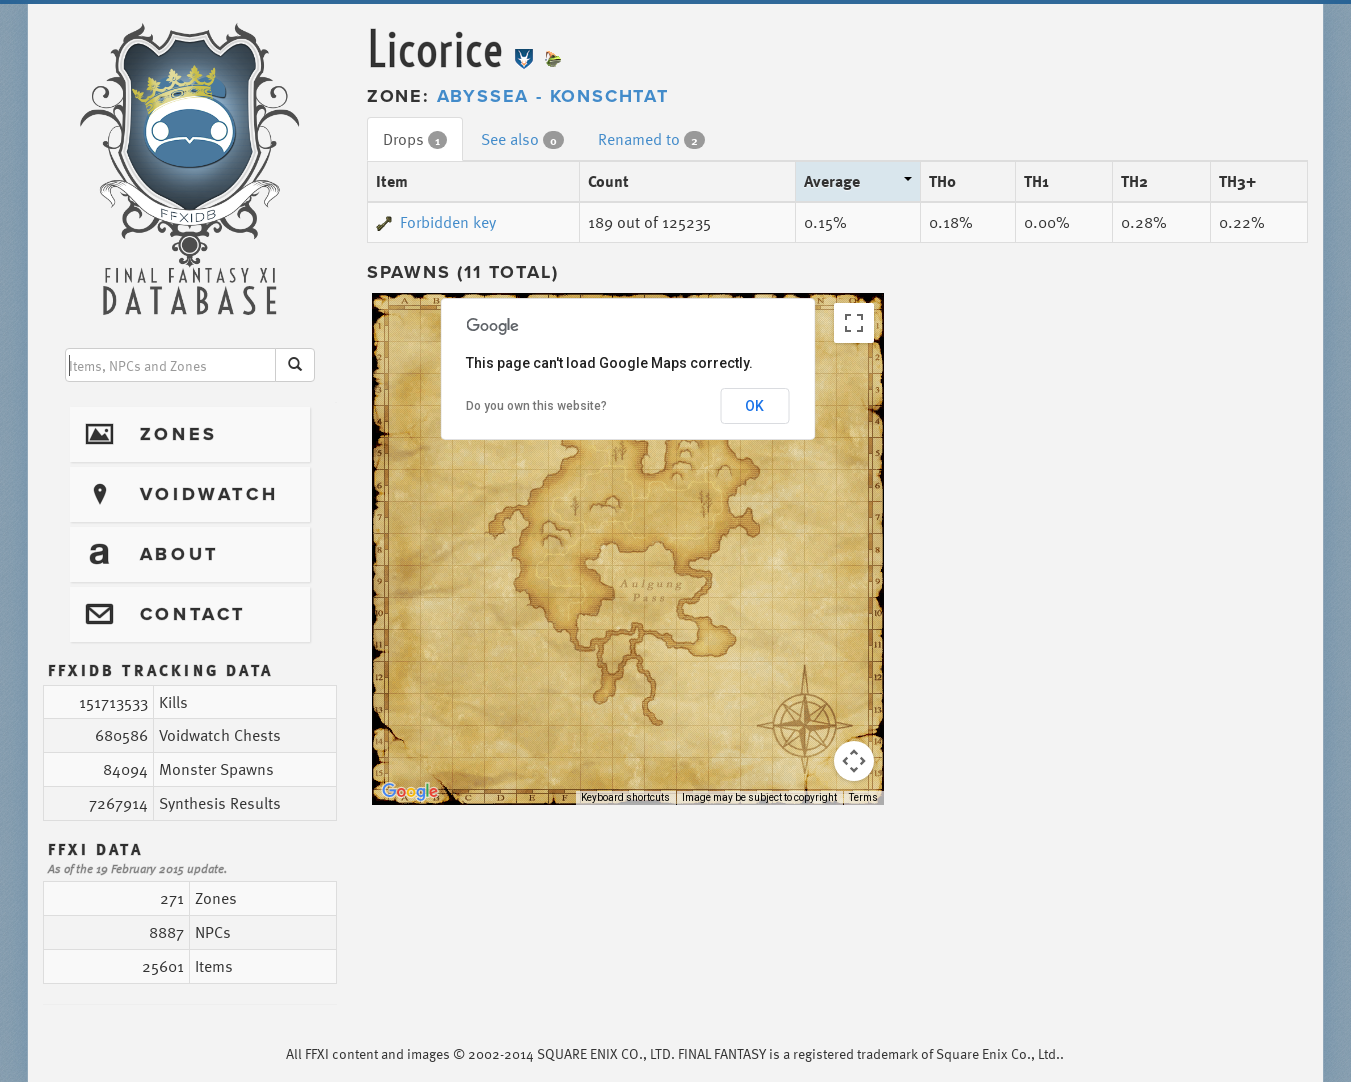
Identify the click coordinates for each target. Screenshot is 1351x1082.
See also (522, 139)
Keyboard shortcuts (625, 797)
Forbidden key (436, 222)
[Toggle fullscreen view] (854, 323)
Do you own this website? (536, 406)
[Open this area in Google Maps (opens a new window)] (410, 792)
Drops (415, 139)
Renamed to (651, 139)
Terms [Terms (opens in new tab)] (863, 797)
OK (754, 406)
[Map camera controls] (854, 761)
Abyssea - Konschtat (553, 96)
